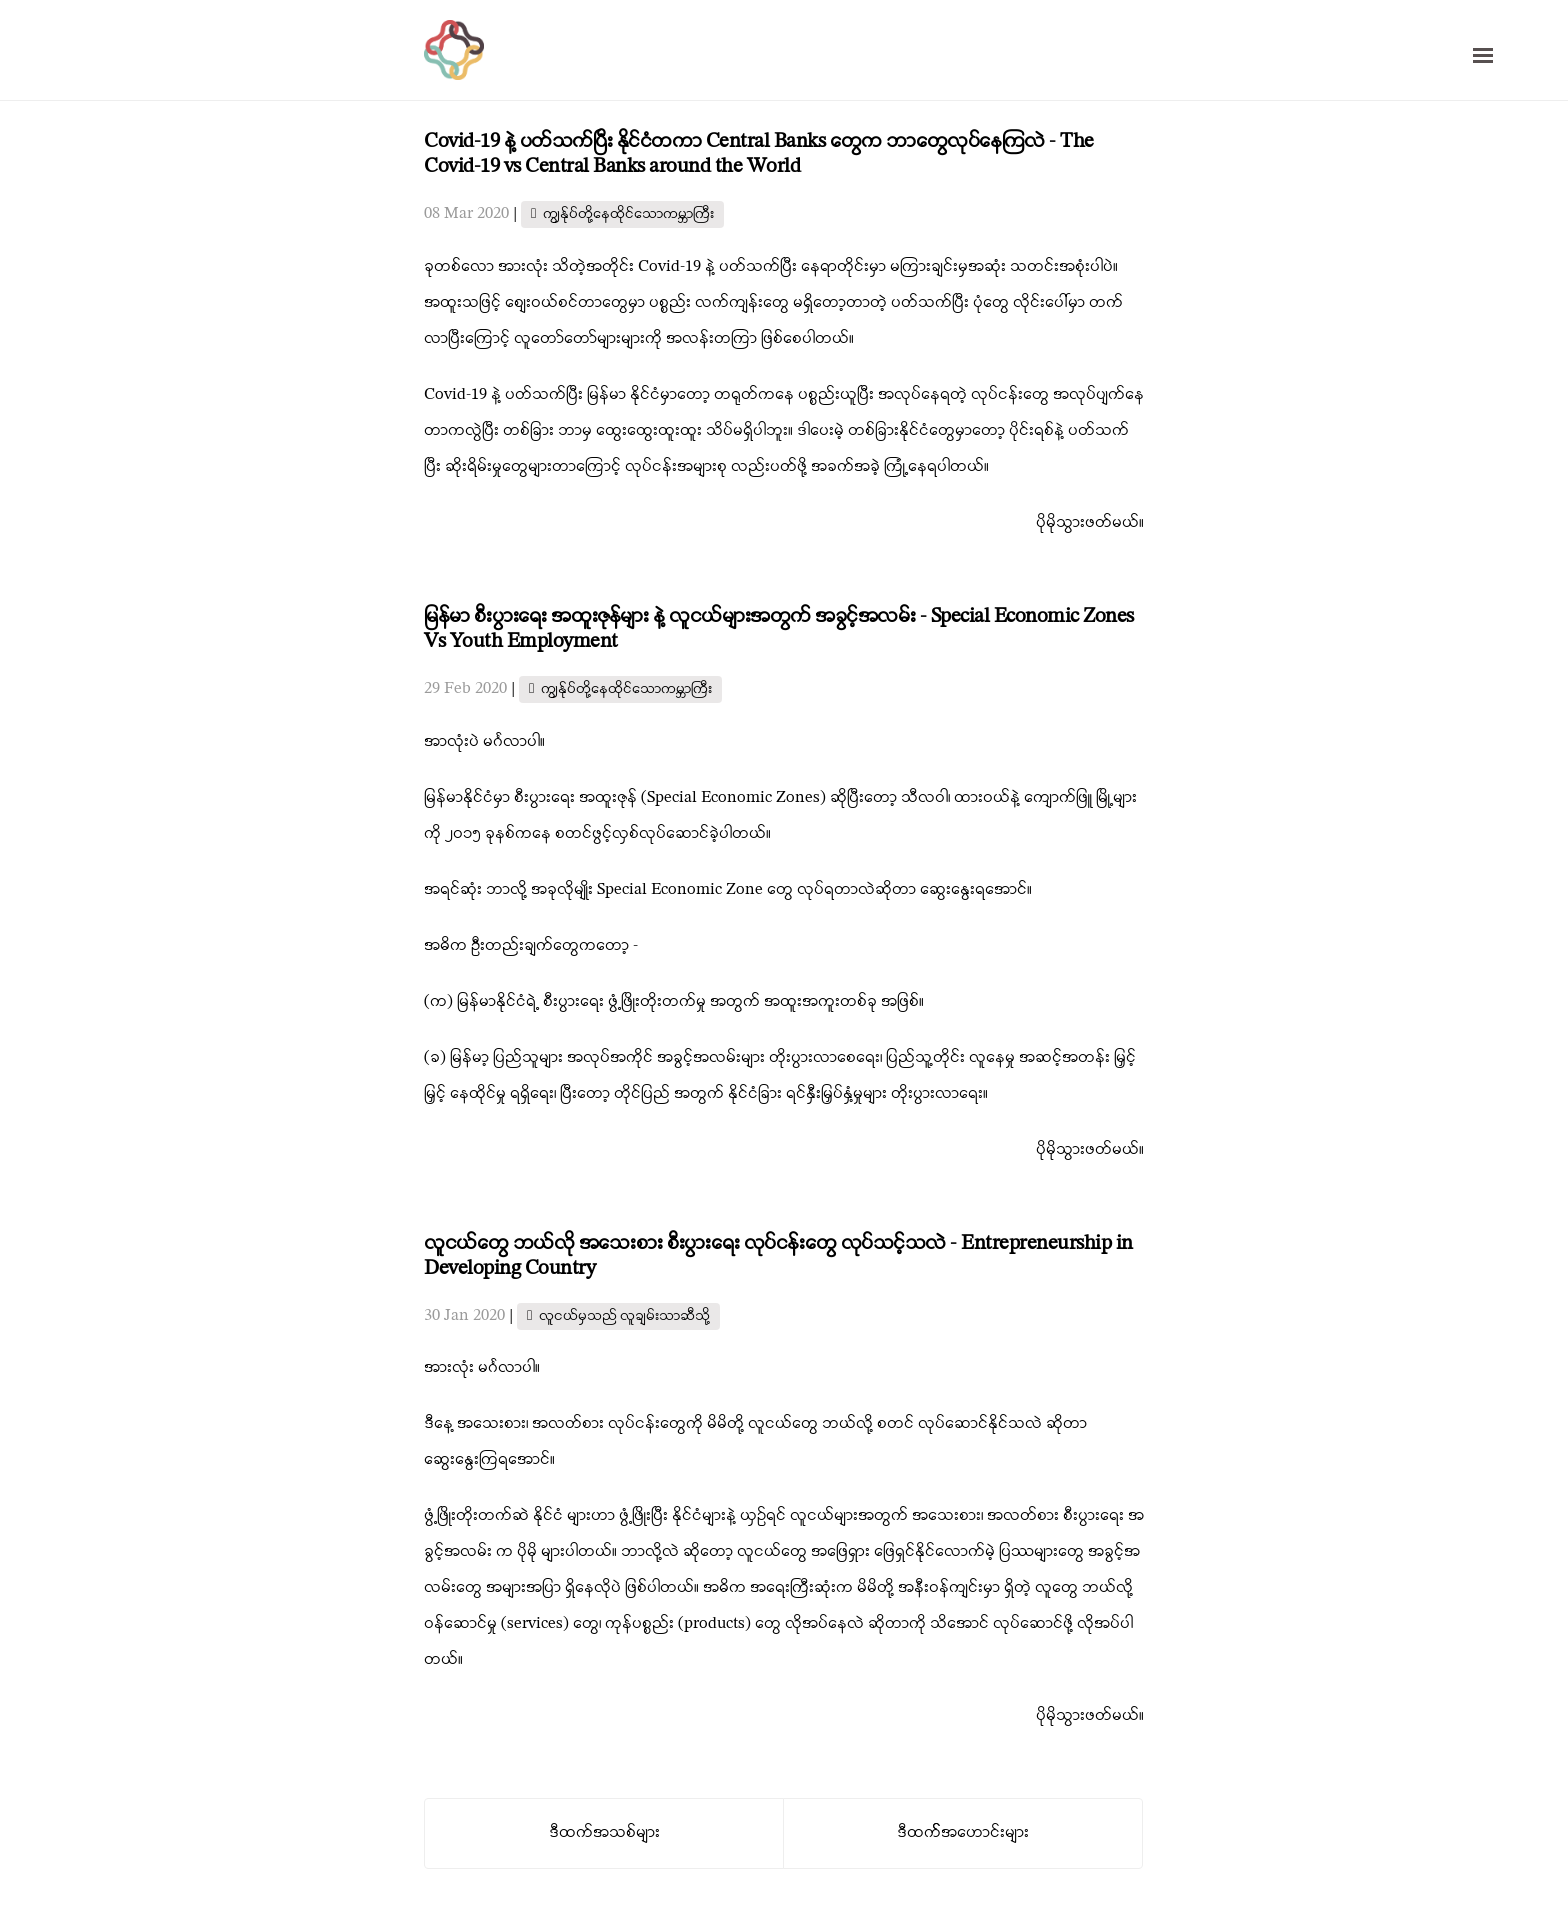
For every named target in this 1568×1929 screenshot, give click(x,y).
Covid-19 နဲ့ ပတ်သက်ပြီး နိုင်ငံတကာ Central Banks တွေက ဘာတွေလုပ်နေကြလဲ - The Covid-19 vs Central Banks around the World (759, 154)
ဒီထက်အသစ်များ (604, 1833)
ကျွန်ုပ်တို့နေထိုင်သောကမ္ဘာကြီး (628, 214)
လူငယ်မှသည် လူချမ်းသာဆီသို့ (624, 1316)
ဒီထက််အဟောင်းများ (963, 1833)
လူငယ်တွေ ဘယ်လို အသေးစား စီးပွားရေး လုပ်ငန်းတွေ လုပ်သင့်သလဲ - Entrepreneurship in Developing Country (778, 1256)
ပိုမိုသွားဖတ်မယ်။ (1090, 523)
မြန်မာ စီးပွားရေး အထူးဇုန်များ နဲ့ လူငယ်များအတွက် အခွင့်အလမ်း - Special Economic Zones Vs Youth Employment (779, 629)
